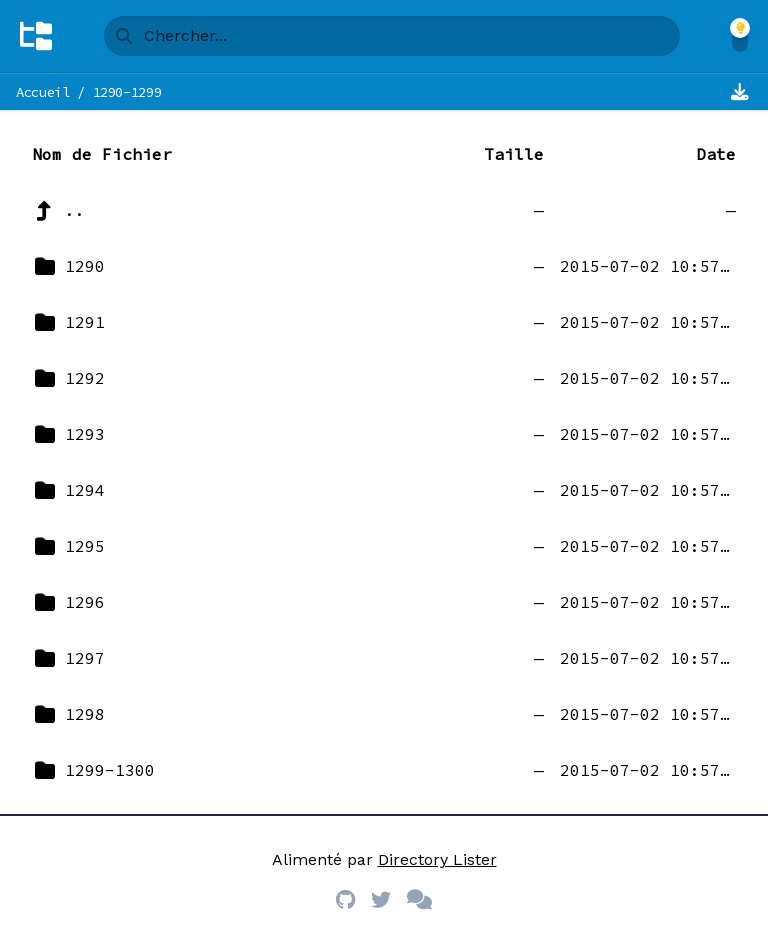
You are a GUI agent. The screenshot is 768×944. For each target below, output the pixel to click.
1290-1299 (127, 92)
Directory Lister (437, 859)
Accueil (43, 92)
